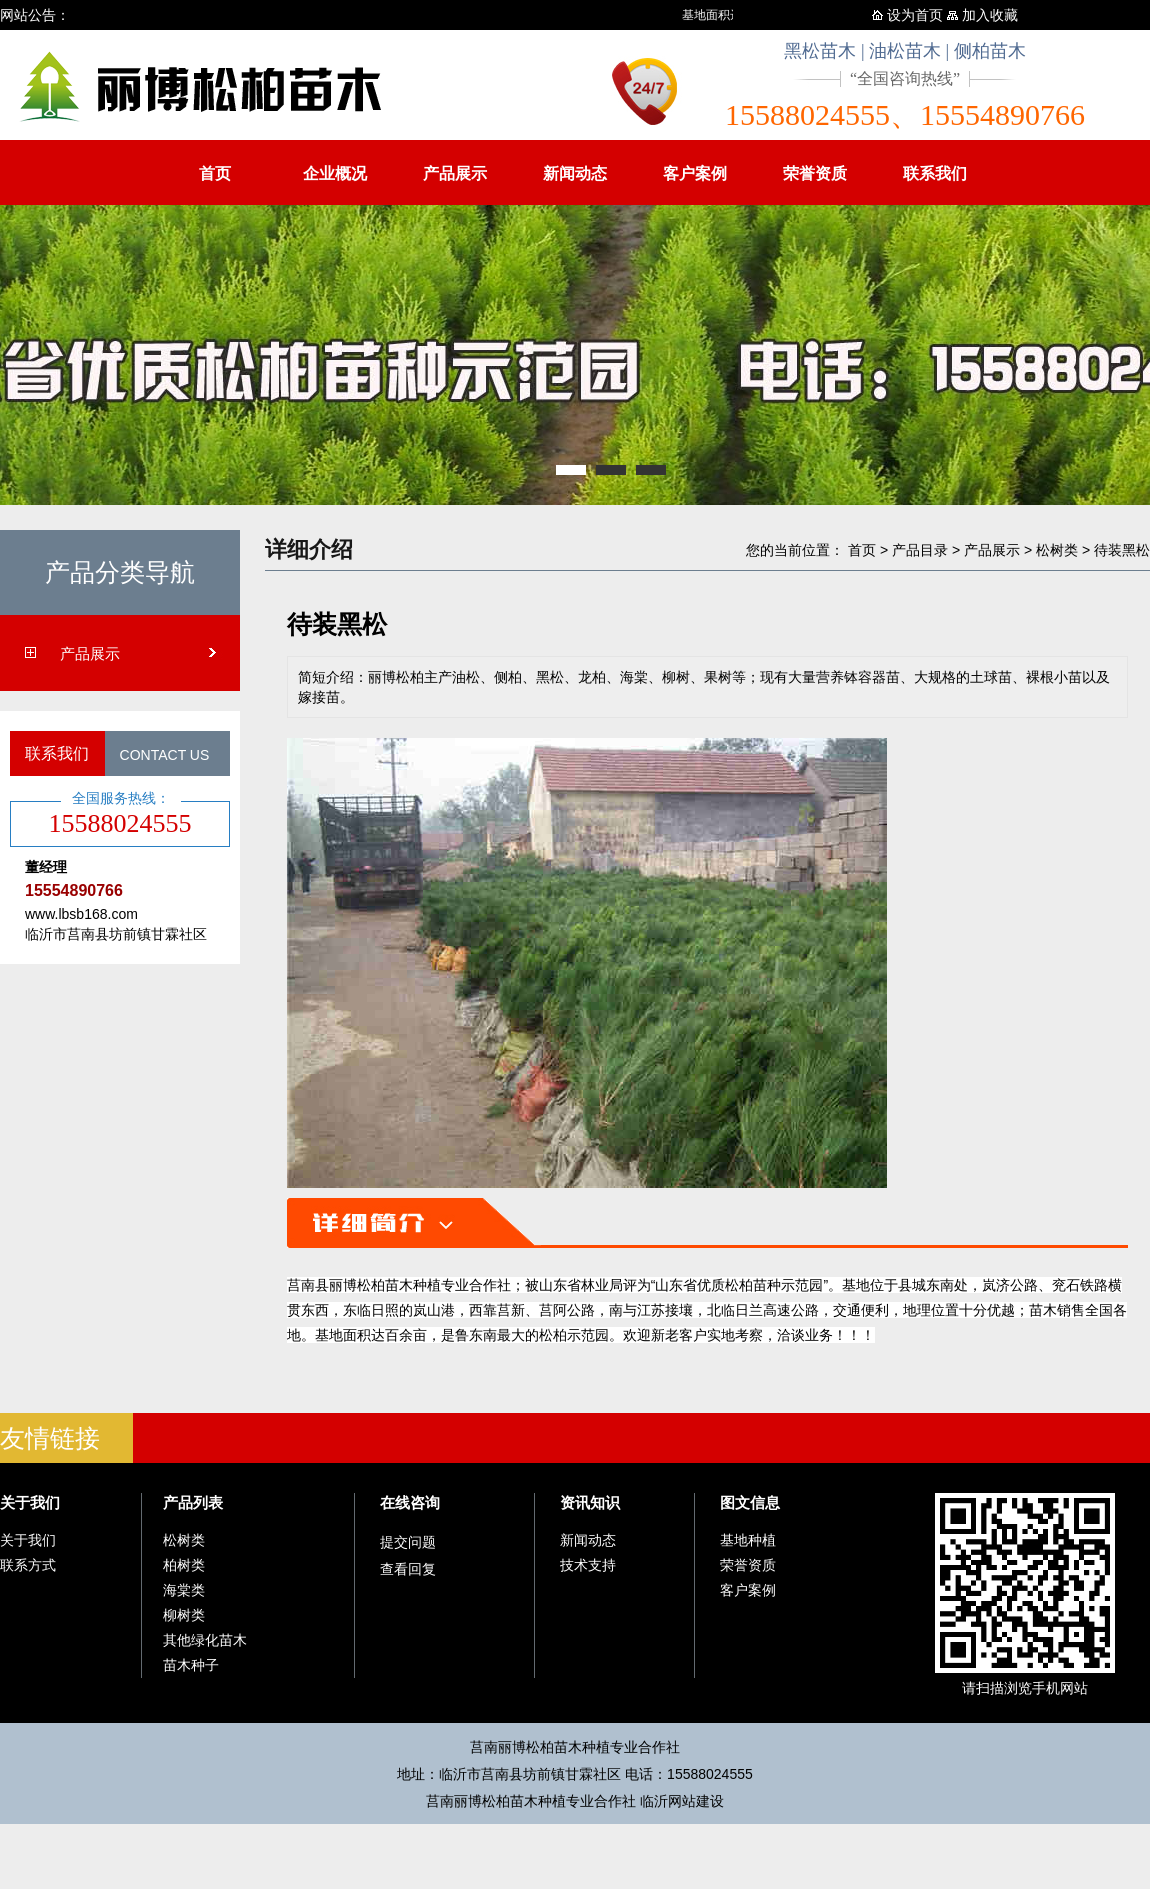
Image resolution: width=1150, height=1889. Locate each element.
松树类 (1057, 550)
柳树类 (184, 1615)
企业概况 (335, 173)
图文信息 (750, 1502)
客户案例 (695, 173)
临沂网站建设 (682, 1801)
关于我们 (30, 1502)
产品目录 (920, 550)
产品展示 (455, 173)
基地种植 (748, 1540)
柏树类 (184, 1565)
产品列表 (193, 1502)
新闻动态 (575, 173)
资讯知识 (590, 1502)
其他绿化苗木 (205, 1640)
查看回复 (408, 1569)
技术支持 (588, 1565)
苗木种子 (191, 1665)
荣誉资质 (815, 173)
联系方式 (28, 1565)
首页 (215, 173)
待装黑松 (1122, 550)
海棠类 (184, 1590)
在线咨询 (410, 1502)
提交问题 (408, 1542)
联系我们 (935, 173)
